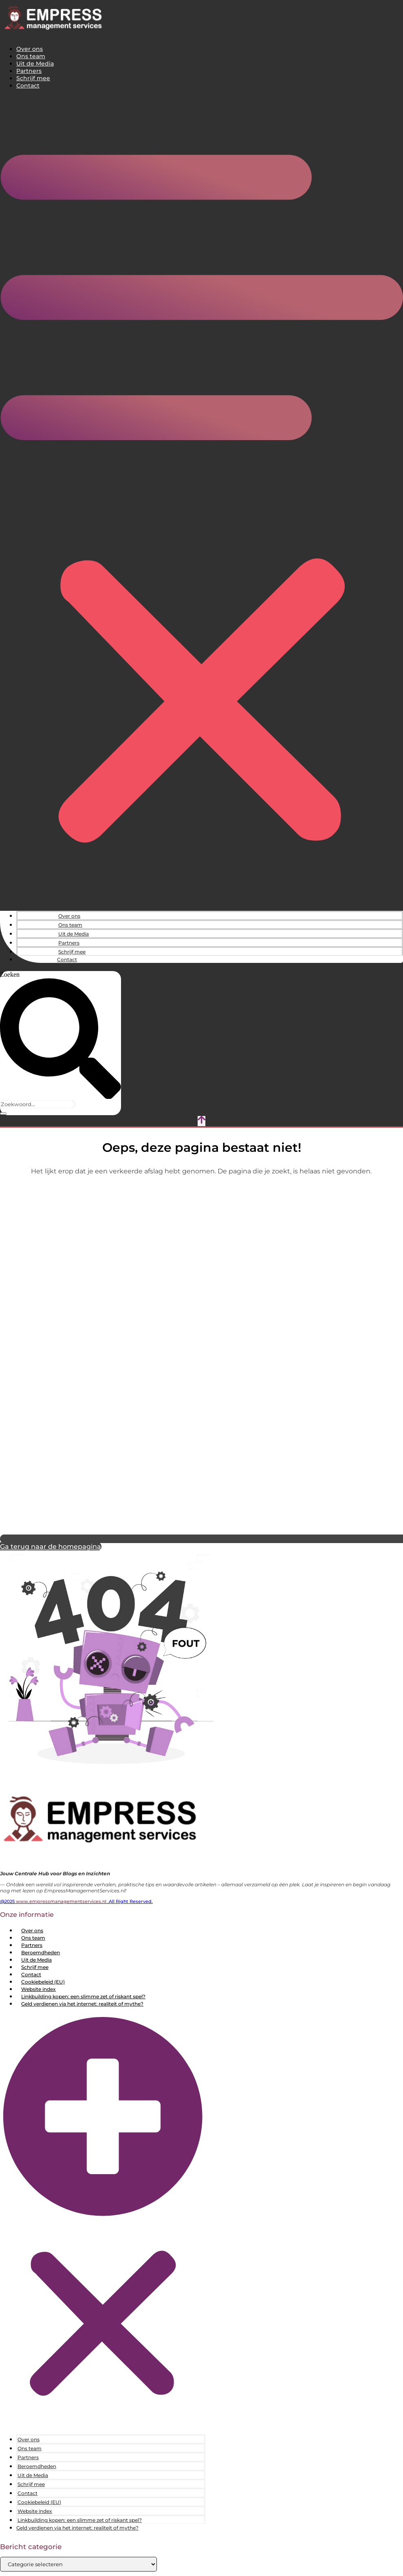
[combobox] (37, 1104)
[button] (201, 500)
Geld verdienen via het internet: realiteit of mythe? (82, 2004)
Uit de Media (35, 63)
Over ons (29, 49)
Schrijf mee (33, 78)
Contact (28, 85)
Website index (38, 1989)
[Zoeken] (3, 1113)
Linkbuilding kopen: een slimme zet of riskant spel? (83, 1996)
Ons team (30, 56)
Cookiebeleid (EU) (43, 1982)
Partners (29, 71)
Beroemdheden (40, 1952)
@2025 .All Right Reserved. (76, 1901)
